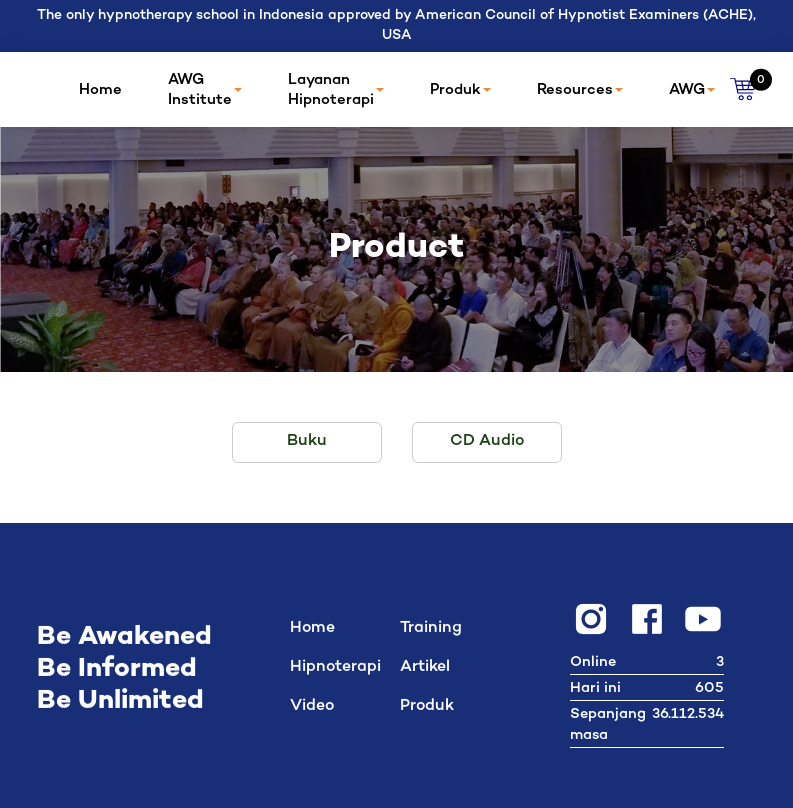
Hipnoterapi (335, 668)
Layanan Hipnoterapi (336, 90)
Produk (460, 90)
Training (431, 629)
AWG (692, 90)
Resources (580, 90)
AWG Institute (205, 90)
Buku (307, 441)
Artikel (425, 668)
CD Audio (487, 441)
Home (100, 90)
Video (312, 707)
